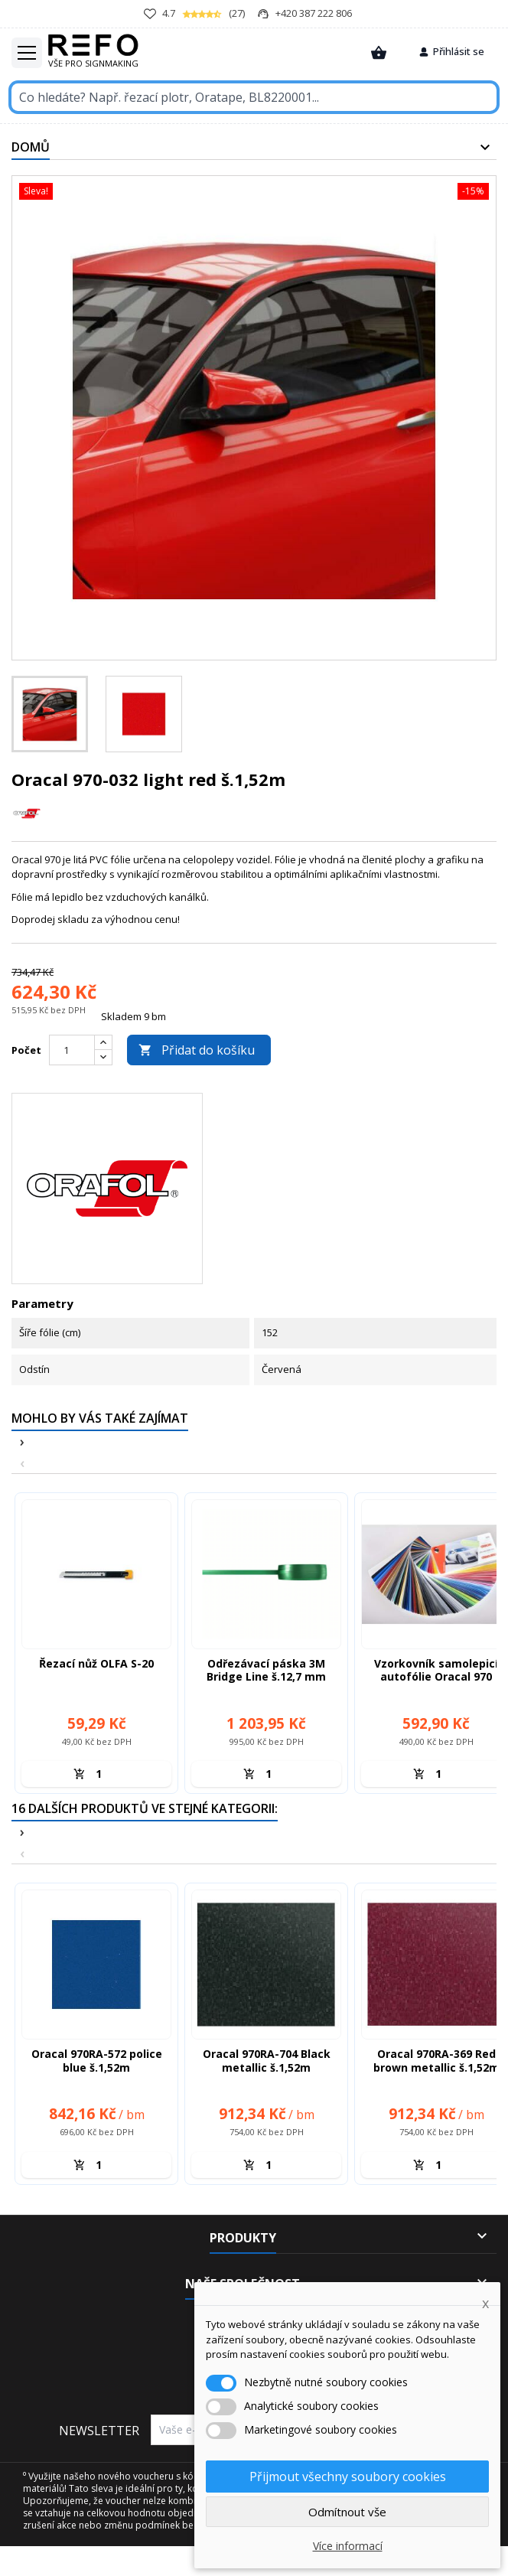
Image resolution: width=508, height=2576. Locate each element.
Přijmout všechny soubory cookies (347, 2476)
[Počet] (72, 1050)
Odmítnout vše (347, 2511)
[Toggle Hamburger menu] (26, 52)
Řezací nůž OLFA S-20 (96, 1664)
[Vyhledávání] (254, 97)
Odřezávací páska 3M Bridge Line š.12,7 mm (266, 1670)
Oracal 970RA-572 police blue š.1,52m (96, 2060)
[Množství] (104, 1774)
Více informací (348, 2546)
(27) (194, 13)
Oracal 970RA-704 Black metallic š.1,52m (267, 2060)
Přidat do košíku (196, 1050)
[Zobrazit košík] (378, 52)
